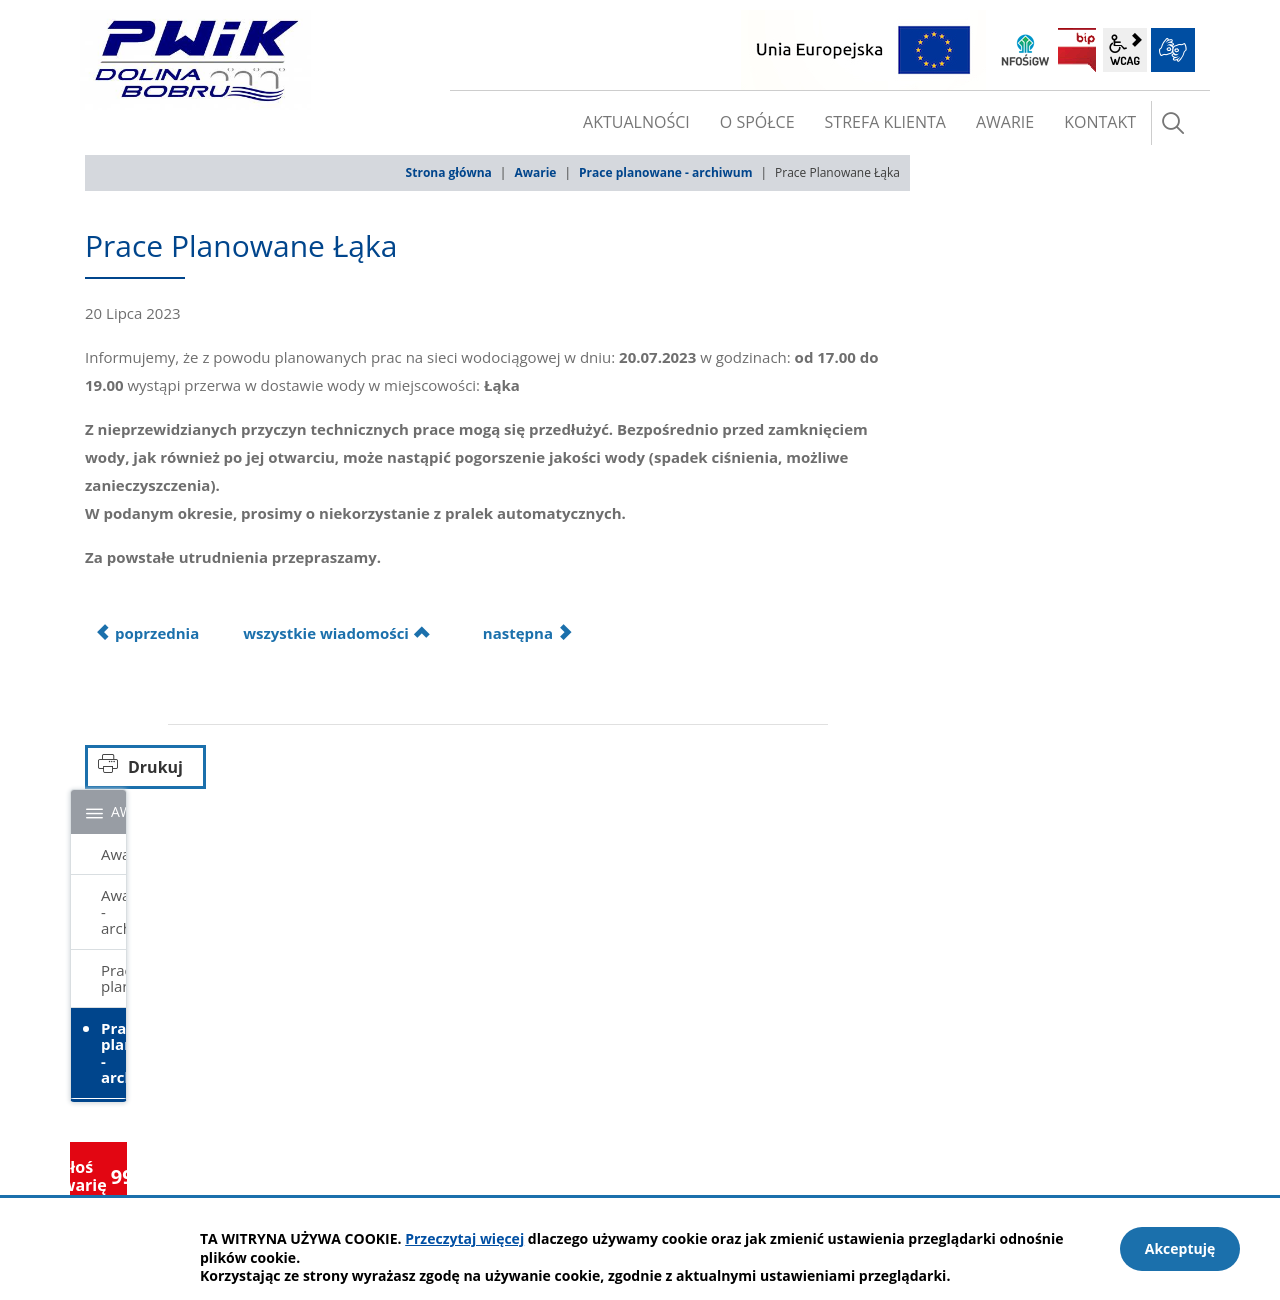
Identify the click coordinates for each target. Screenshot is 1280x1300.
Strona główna (449, 172)
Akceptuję (1180, 1248)
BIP (1077, 50)
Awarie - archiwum (113, 911)
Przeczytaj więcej (464, 1238)
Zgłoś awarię (98, 1176)
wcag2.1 (1125, 50)
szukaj (1173, 123)
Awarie (535, 172)
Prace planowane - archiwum (665, 172)
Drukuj (155, 767)
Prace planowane (113, 978)
